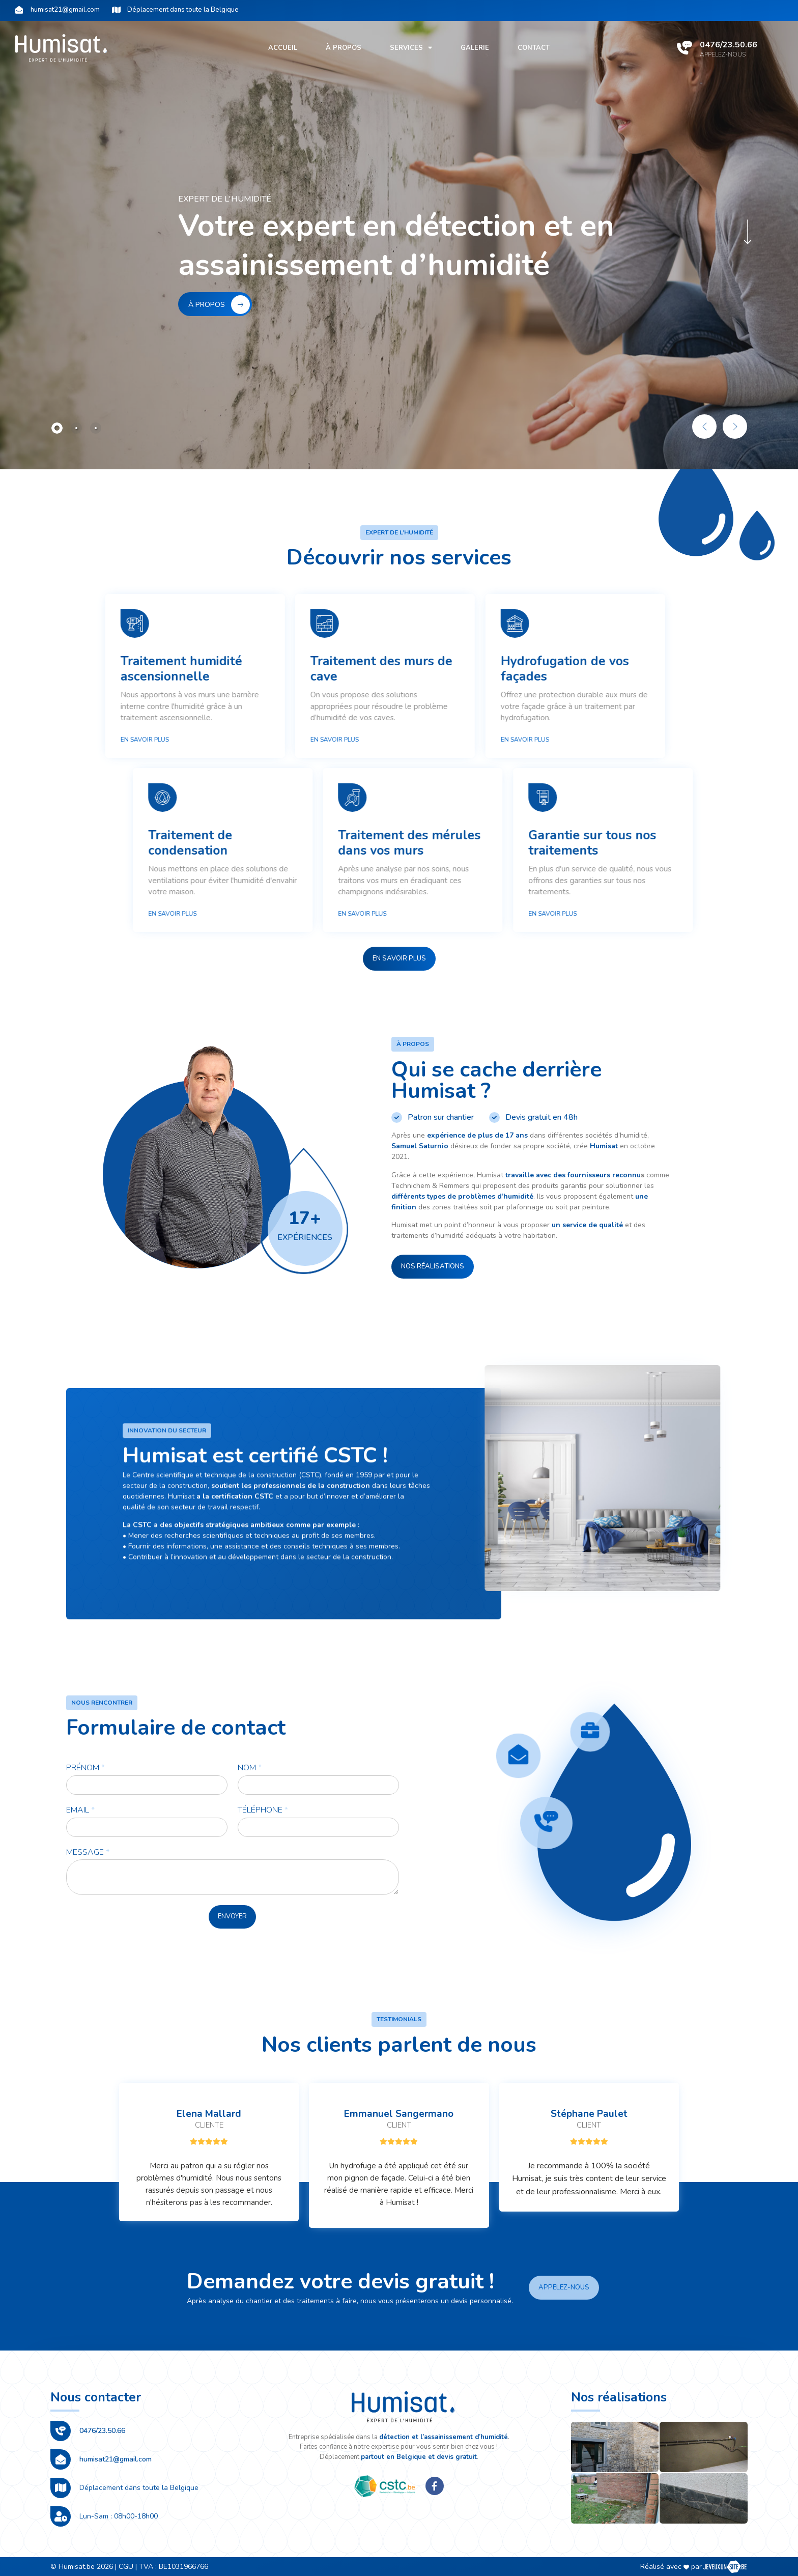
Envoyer (232, 1916)
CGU (126, 2566)
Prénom (85, 1768)
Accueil (282, 47)
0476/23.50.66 (728, 44)
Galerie (475, 47)
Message (87, 1852)
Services (411, 47)
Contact (534, 47)
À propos (343, 47)
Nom (250, 1768)
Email (80, 1810)
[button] (399, 959)
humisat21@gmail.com (115, 2459)
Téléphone (263, 1810)
